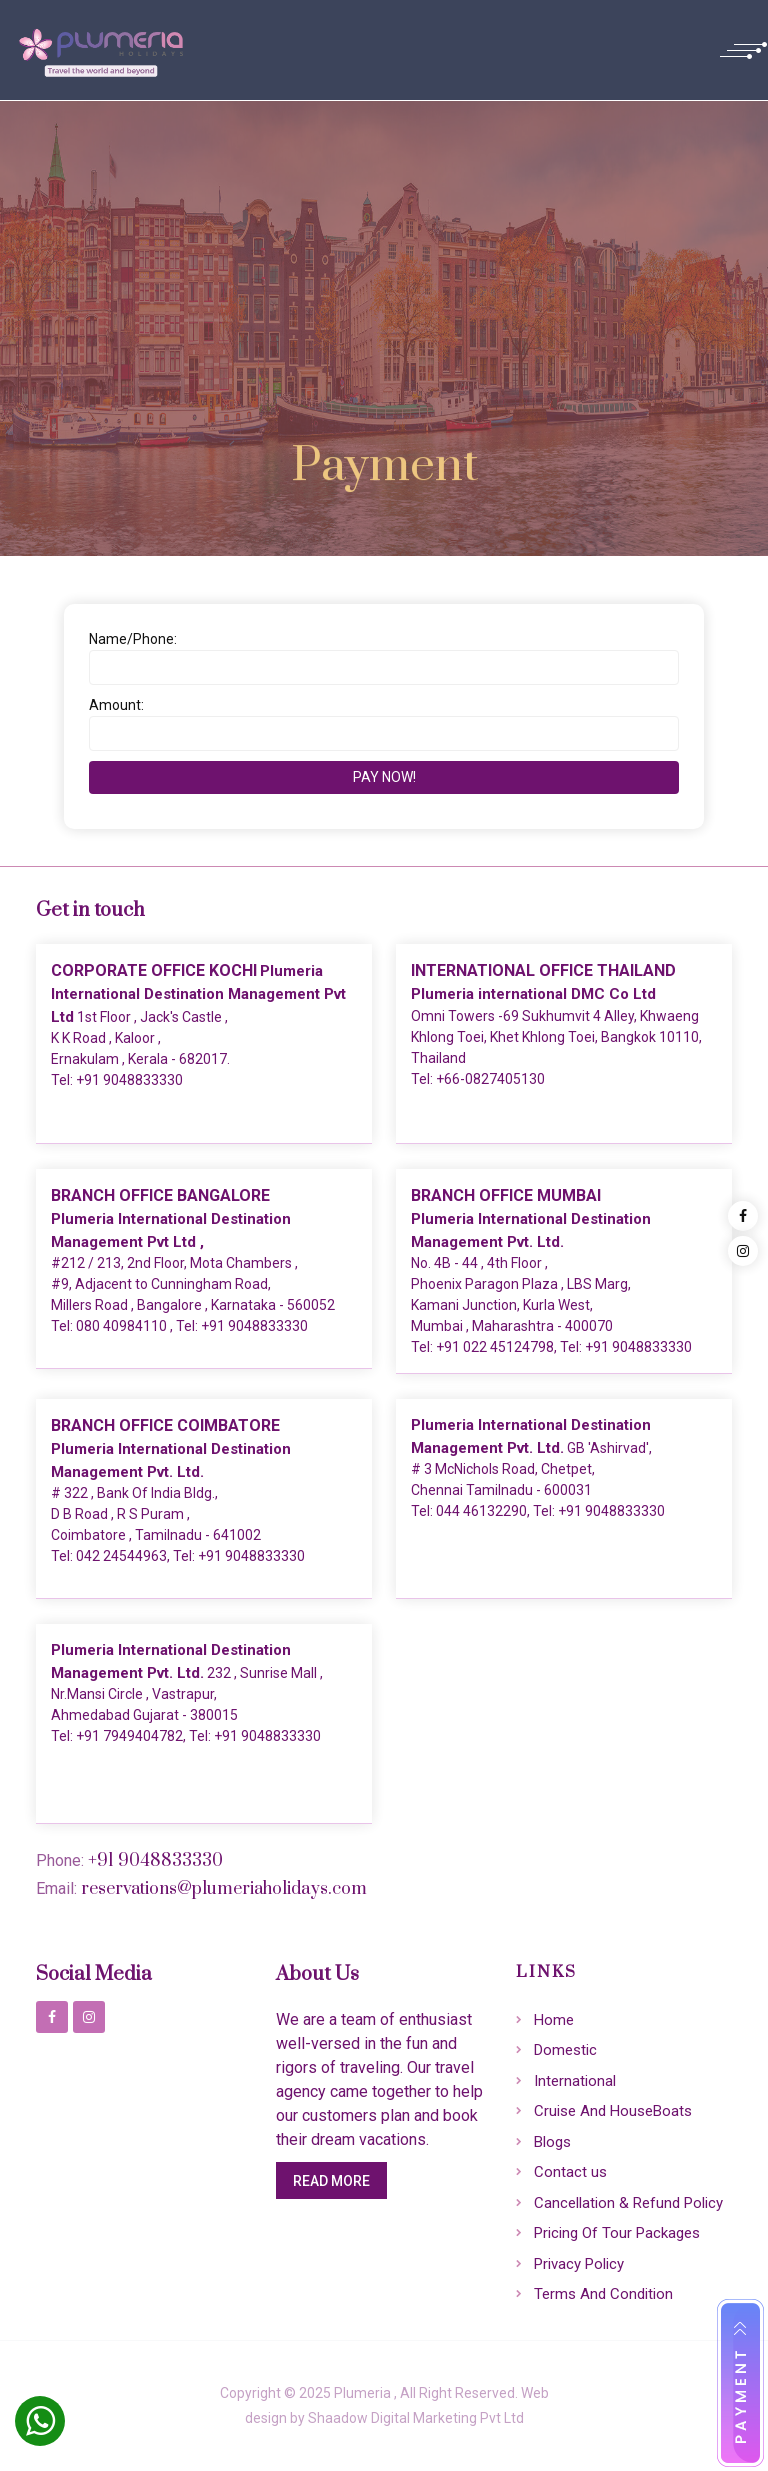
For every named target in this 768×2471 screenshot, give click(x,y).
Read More (331, 2181)
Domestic (565, 2050)
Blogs (552, 2142)
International (575, 2081)
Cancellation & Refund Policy (628, 2203)
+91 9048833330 (129, 1080)
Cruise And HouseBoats (613, 2111)
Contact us (570, 2172)
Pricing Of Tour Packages (617, 2233)
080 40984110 (123, 1326)
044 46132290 (481, 1511)
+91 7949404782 (129, 1736)
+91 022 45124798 (495, 1347)
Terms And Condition (603, 2294)
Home (554, 2020)
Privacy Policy (579, 2264)
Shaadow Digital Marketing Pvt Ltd (416, 2418)
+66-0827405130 (490, 1079)
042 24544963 (121, 1556)
